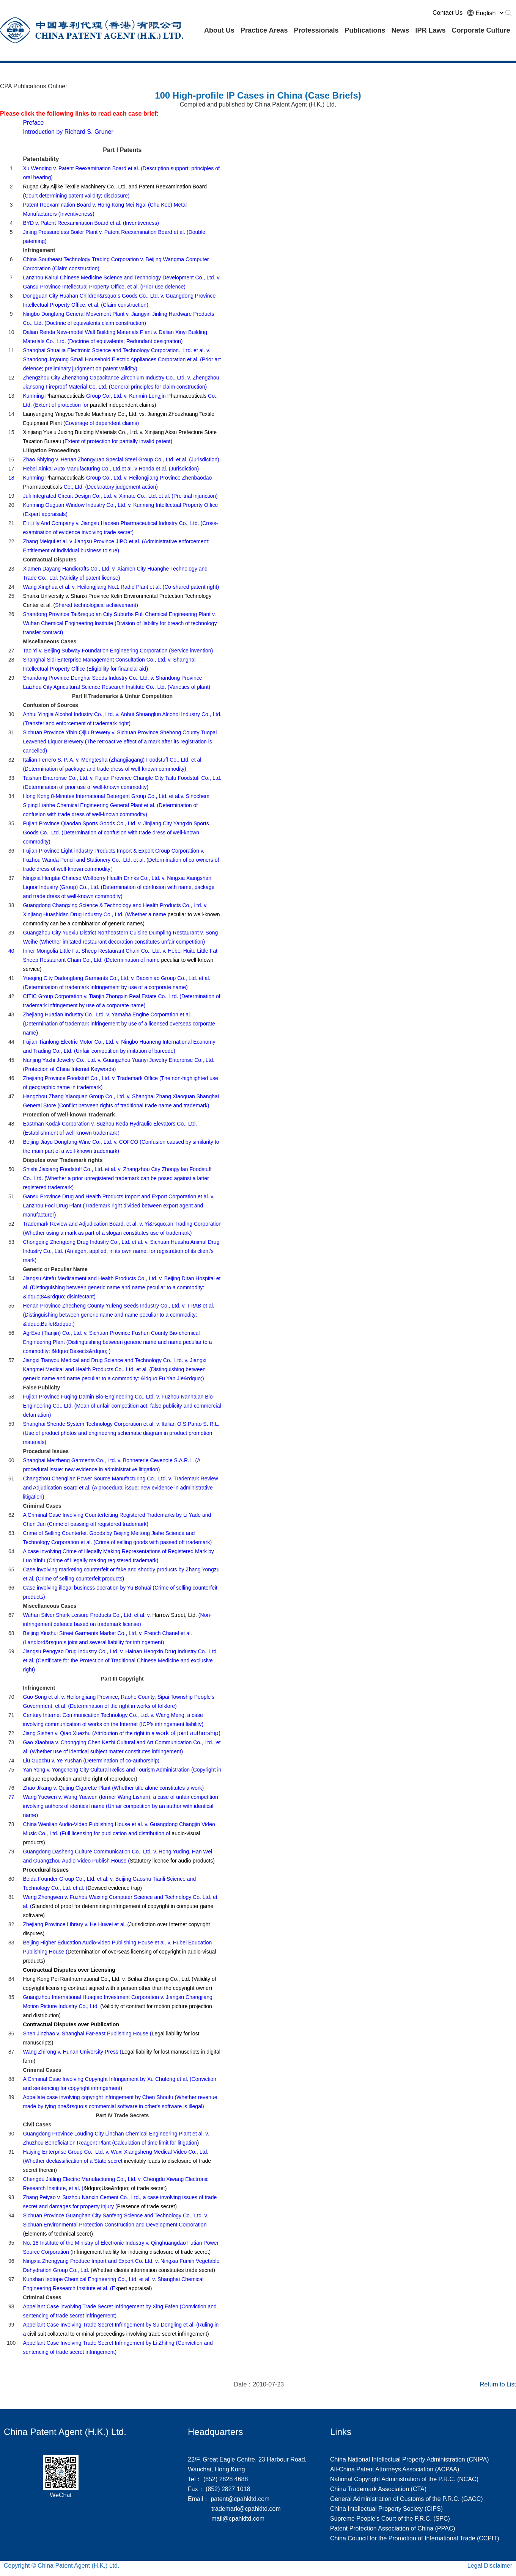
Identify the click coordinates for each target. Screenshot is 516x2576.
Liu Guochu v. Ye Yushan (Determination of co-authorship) (91, 1761)
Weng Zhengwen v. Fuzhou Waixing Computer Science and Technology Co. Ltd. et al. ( (120, 1906)
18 (11, 478)
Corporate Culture (481, 30)
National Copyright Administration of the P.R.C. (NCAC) (404, 2479)
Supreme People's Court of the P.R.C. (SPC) (390, 2518)
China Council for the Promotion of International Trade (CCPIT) (414, 2538)
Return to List (498, 2384)
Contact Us (448, 12)
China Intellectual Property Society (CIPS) (386, 2508)
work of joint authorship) (121, 1733)
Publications (365, 30)
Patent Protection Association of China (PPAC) (392, 2528)
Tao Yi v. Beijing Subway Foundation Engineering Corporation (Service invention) (118, 651)
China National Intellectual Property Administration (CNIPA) (409, 2459)
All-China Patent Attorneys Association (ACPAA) (394, 2469)
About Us (219, 30)
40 (11, 951)
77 (11, 1797)
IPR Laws (430, 30)
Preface (33, 122)
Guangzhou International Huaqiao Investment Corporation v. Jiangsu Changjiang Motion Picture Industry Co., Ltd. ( (117, 2006)
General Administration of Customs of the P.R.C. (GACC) (406, 2499)
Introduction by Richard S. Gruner (68, 132)
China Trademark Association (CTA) (378, 2489)
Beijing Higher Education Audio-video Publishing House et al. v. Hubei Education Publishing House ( (119, 1951)
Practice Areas (264, 30)
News (400, 30)
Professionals (316, 30)
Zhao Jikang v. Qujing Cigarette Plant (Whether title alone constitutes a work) (113, 1788)
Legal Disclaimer (489, 2565)
